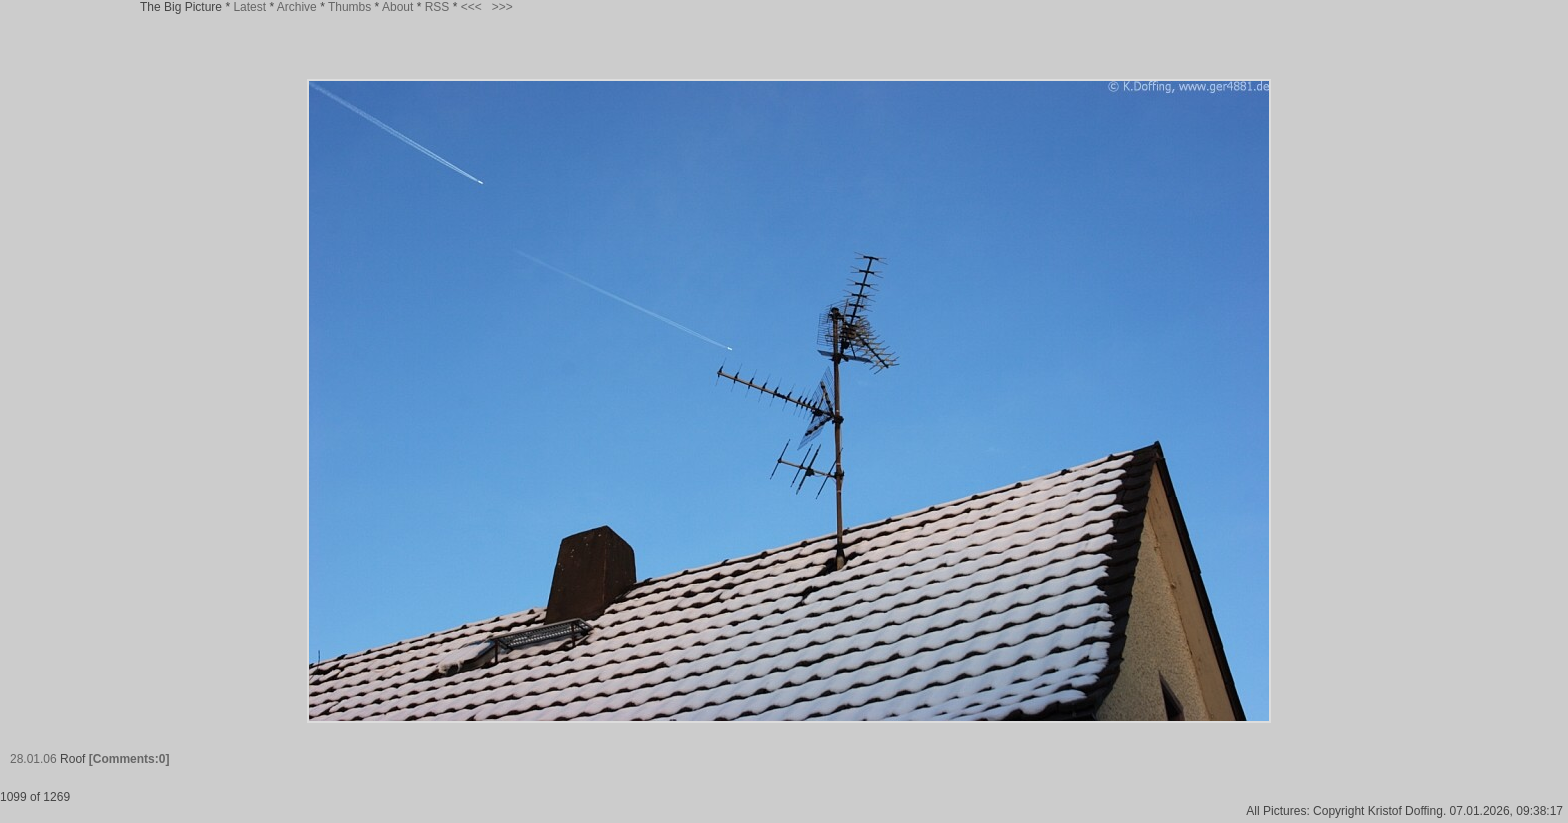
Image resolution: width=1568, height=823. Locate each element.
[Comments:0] (129, 759)
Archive (297, 7)
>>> (502, 7)
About (397, 7)
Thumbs (349, 7)
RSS (437, 7)
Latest (249, 7)
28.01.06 (33, 759)
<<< (471, 7)
